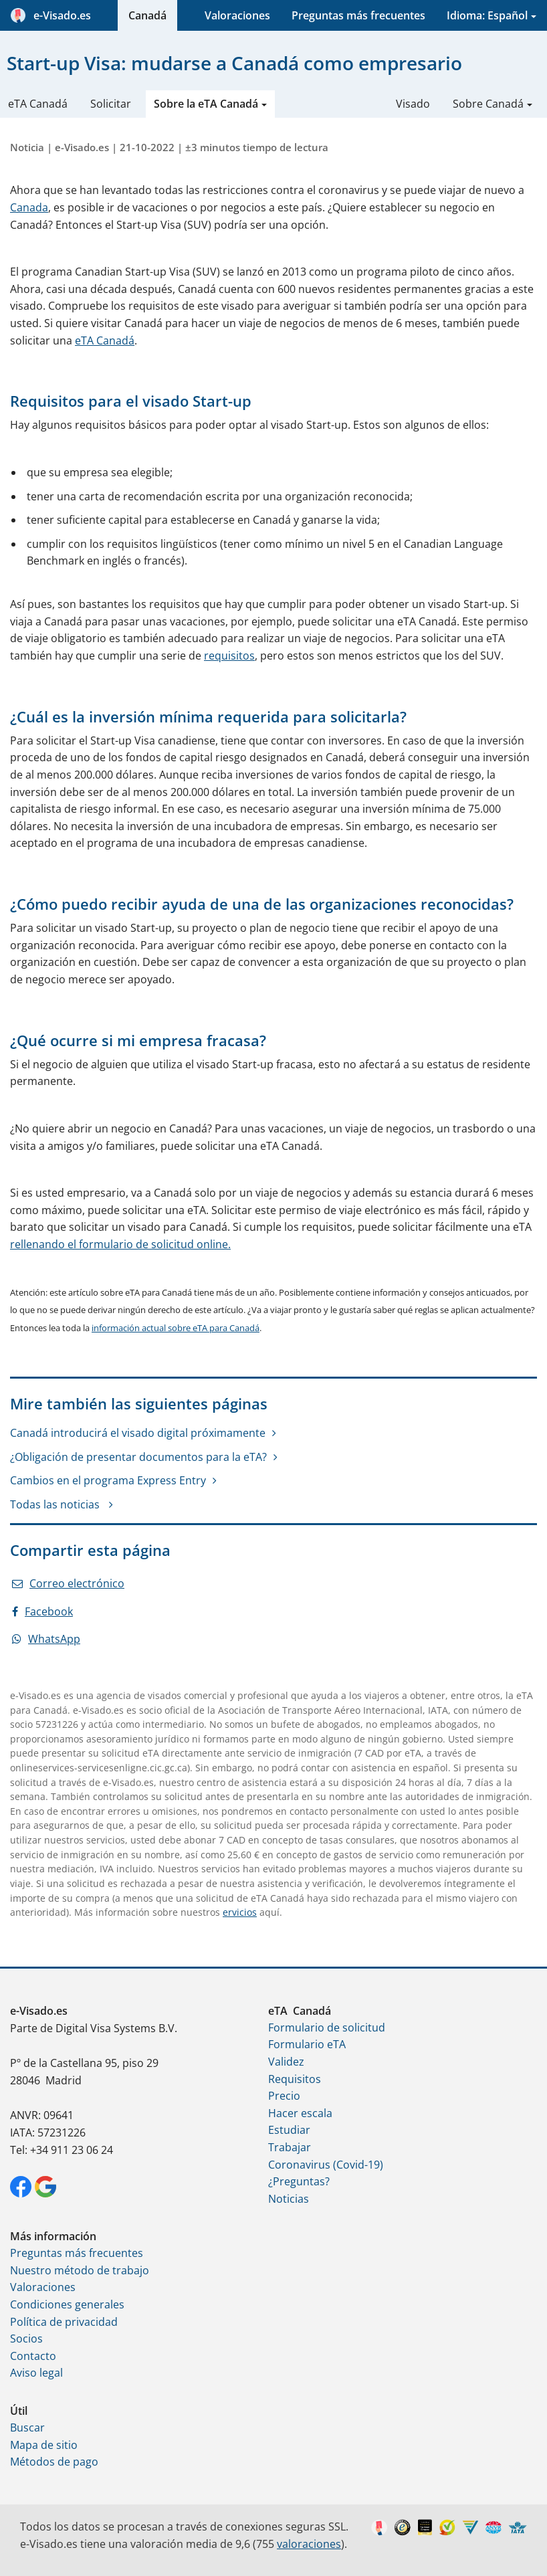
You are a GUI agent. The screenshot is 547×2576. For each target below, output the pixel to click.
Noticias (288, 2198)
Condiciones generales (67, 2304)
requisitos (229, 655)
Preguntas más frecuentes (358, 15)
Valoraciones (237, 15)
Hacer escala (300, 2113)
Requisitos (294, 2079)
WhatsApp (46, 1638)
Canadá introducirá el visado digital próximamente (137, 1432)
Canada (29, 207)
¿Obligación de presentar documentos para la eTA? (138, 1457)
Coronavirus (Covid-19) (325, 2164)
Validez (286, 2061)
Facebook (42, 1611)
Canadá (147, 15)
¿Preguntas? (299, 2181)
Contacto (33, 2356)
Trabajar (289, 2147)
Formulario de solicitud (326, 2027)
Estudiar (289, 2129)
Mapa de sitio (44, 2445)
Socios (26, 2338)
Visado (413, 103)
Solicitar (110, 103)
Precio (284, 2095)
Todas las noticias (56, 1504)
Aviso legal (36, 2372)
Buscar (27, 2427)
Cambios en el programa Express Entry (108, 1480)
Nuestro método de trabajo (79, 2270)
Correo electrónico (68, 1583)
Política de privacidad (64, 2321)
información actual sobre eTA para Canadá (175, 1328)
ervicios (240, 1912)
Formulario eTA (307, 2044)
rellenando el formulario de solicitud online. (120, 1244)
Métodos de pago (54, 2461)
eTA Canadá (38, 103)
